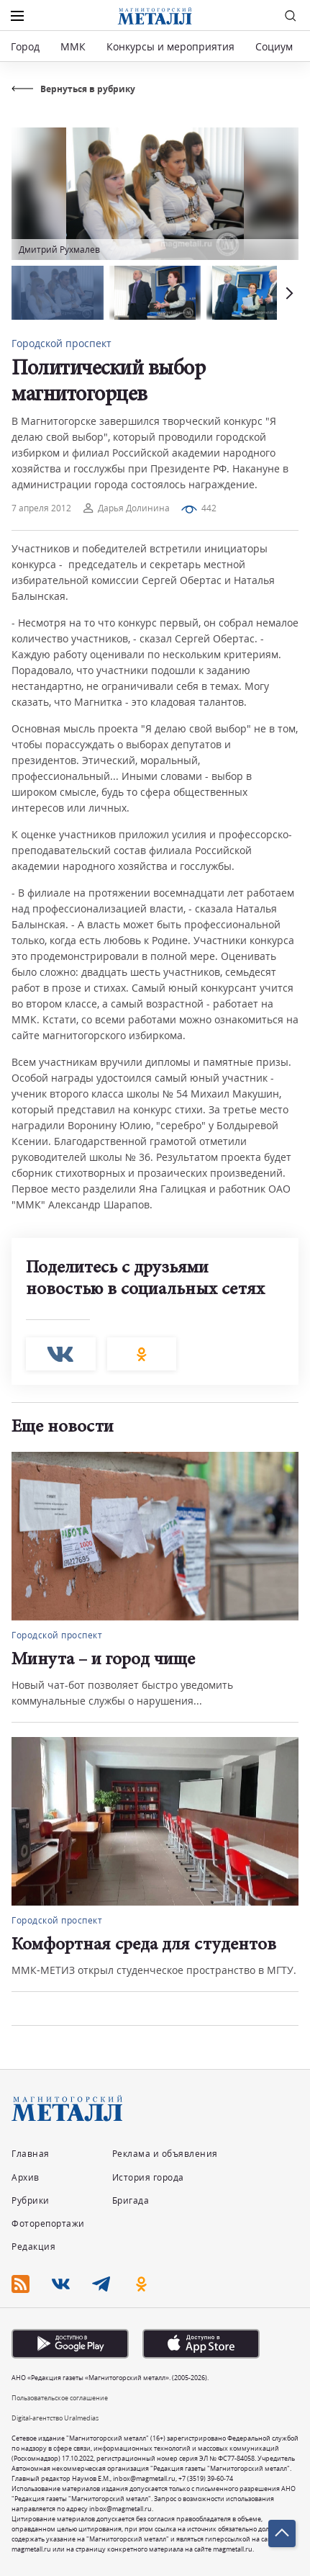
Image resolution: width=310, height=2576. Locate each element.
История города (148, 2177)
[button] (287, 293)
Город (25, 46)
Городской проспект (61, 343)
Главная (31, 2154)
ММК (73, 46)
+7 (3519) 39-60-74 (205, 2478)
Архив (26, 2177)
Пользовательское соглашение (60, 2397)
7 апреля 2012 (41, 508)
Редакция (33, 2246)
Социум (274, 46)
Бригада (131, 2200)
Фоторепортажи (48, 2223)
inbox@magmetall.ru (144, 2478)
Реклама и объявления (165, 2154)
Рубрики (31, 2200)
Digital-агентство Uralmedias (55, 2418)
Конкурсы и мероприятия (171, 46)
